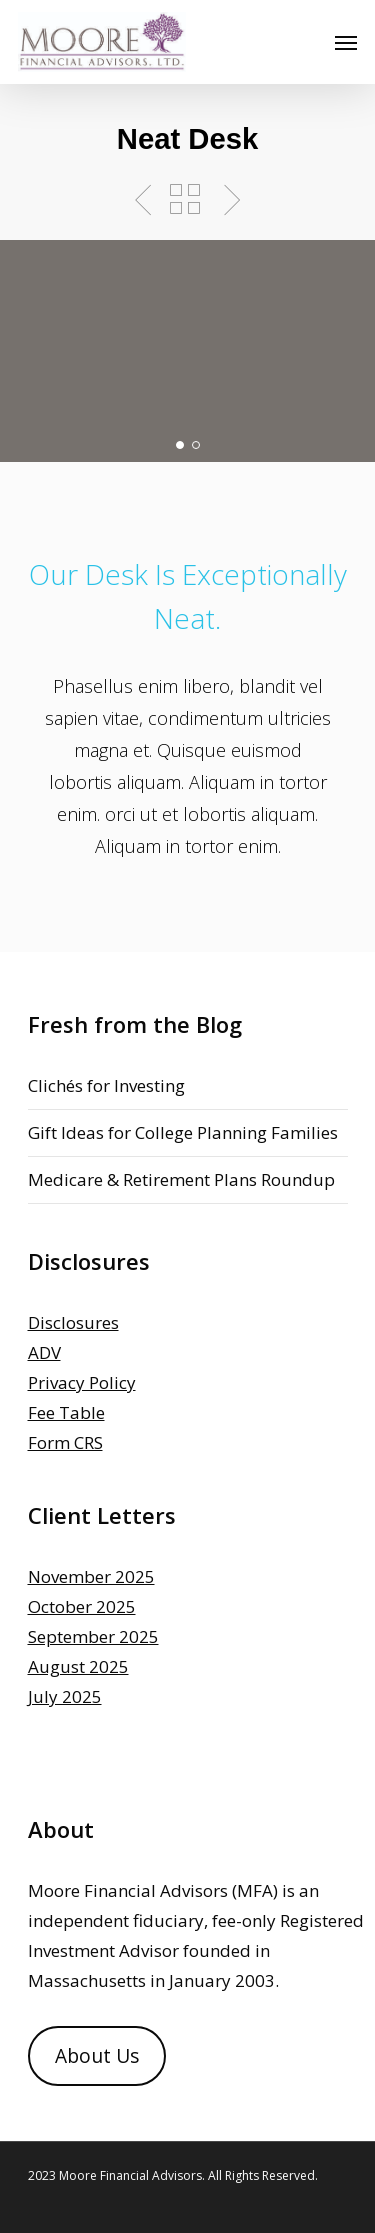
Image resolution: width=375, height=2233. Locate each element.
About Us (97, 2056)
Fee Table (66, 1412)
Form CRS (65, 1442)
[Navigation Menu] (346, 42)
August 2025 (78, 1666)
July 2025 (65, 1696)
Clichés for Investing (106, 1085)
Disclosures (73, 1322)
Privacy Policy (82, 1382)
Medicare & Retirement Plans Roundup (181, 1179)
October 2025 (82, 1606)
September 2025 (93, 1636)
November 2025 (91, 1576)
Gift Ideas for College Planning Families (183, 1132)
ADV (44, 1352)
